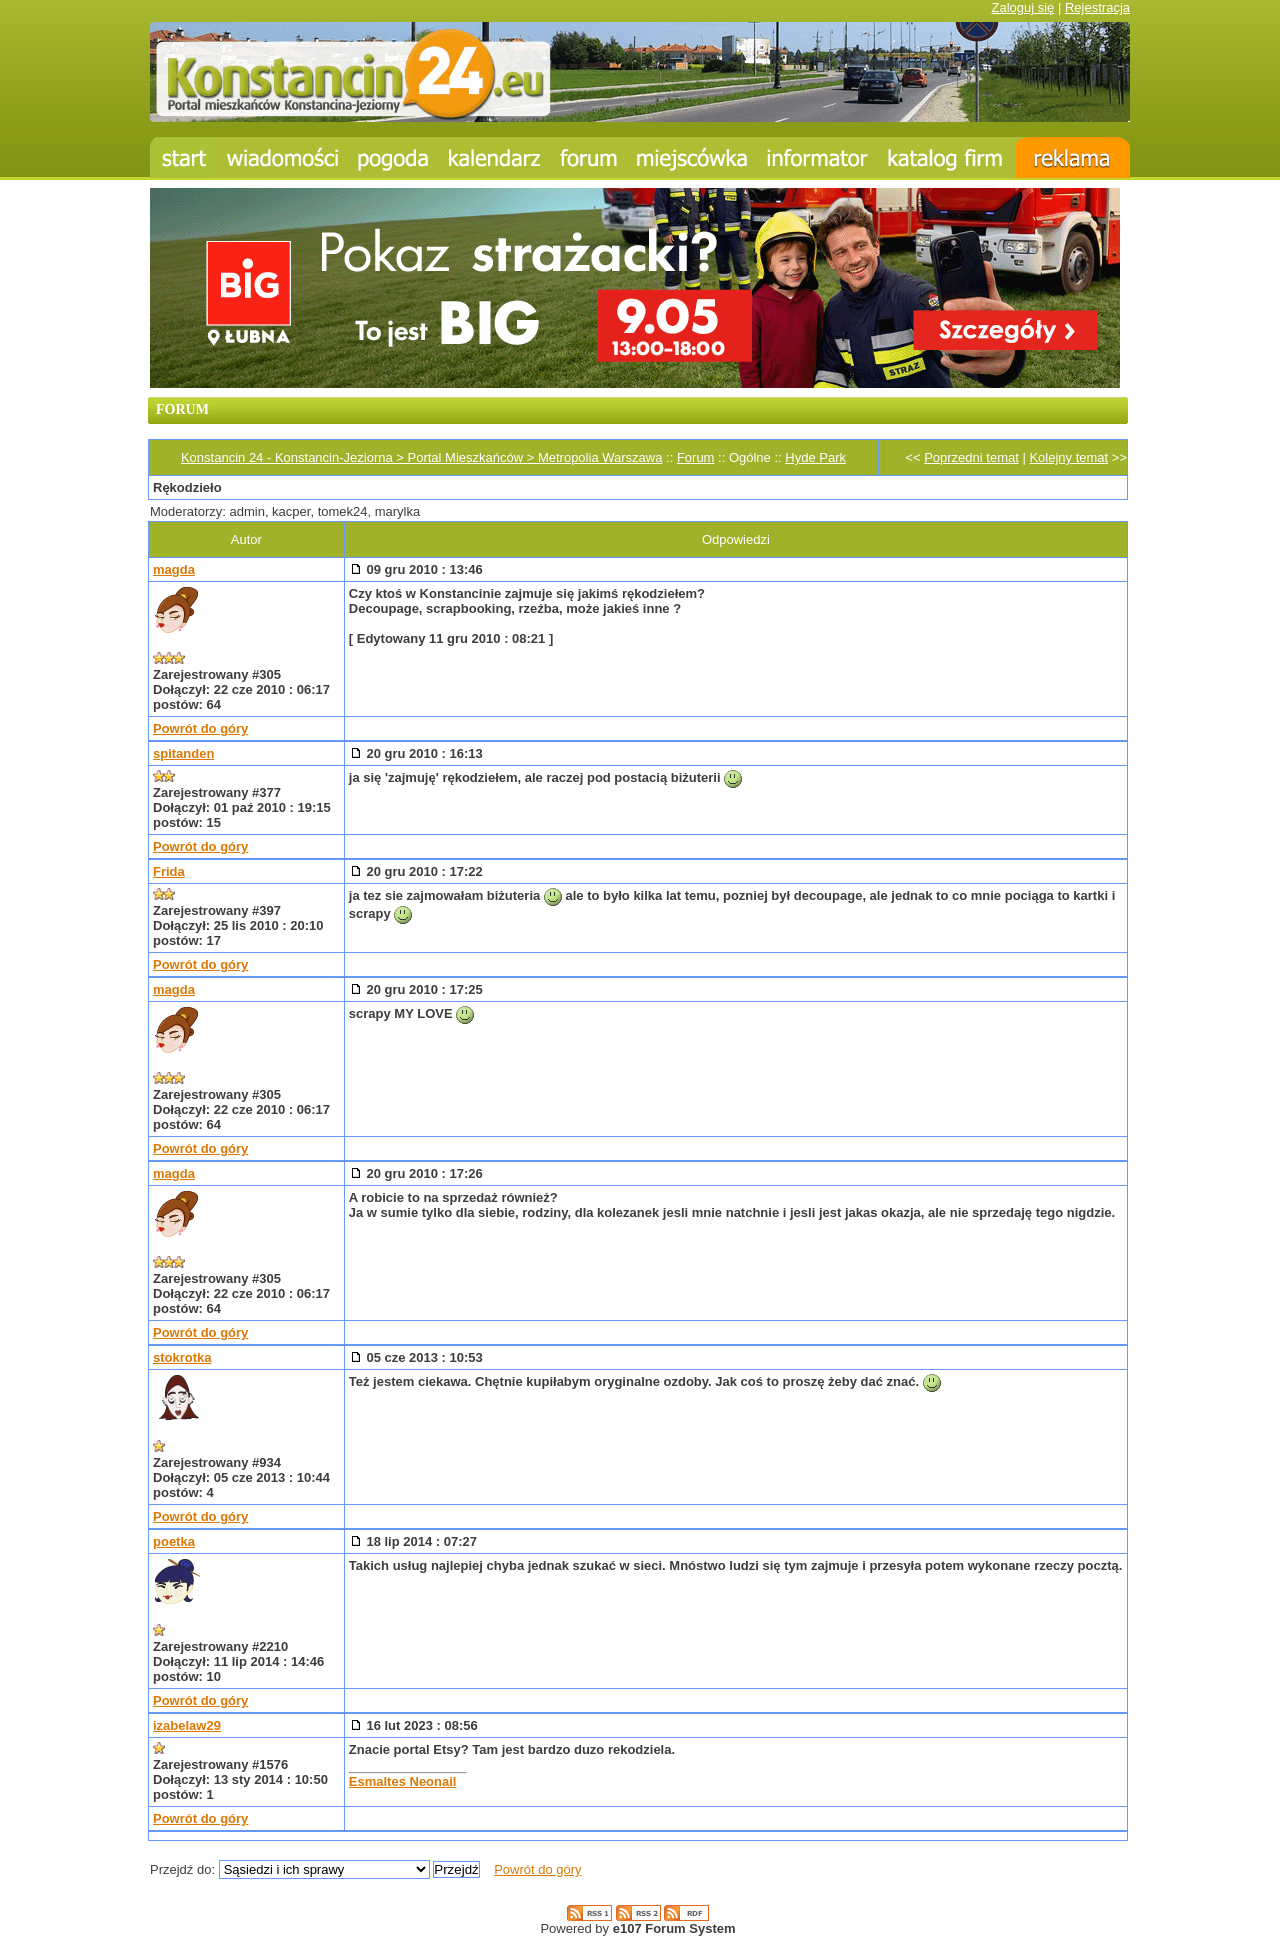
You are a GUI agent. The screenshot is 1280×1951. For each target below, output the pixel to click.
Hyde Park (815, 457)
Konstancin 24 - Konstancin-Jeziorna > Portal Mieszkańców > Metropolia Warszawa (421, 457)
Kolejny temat (1068, 457)
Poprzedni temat (971, 457)
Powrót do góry (200, 728)
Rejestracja (1097, 7)
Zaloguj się (1022, 7)
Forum (696, 457)
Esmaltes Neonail (403, 1781)
